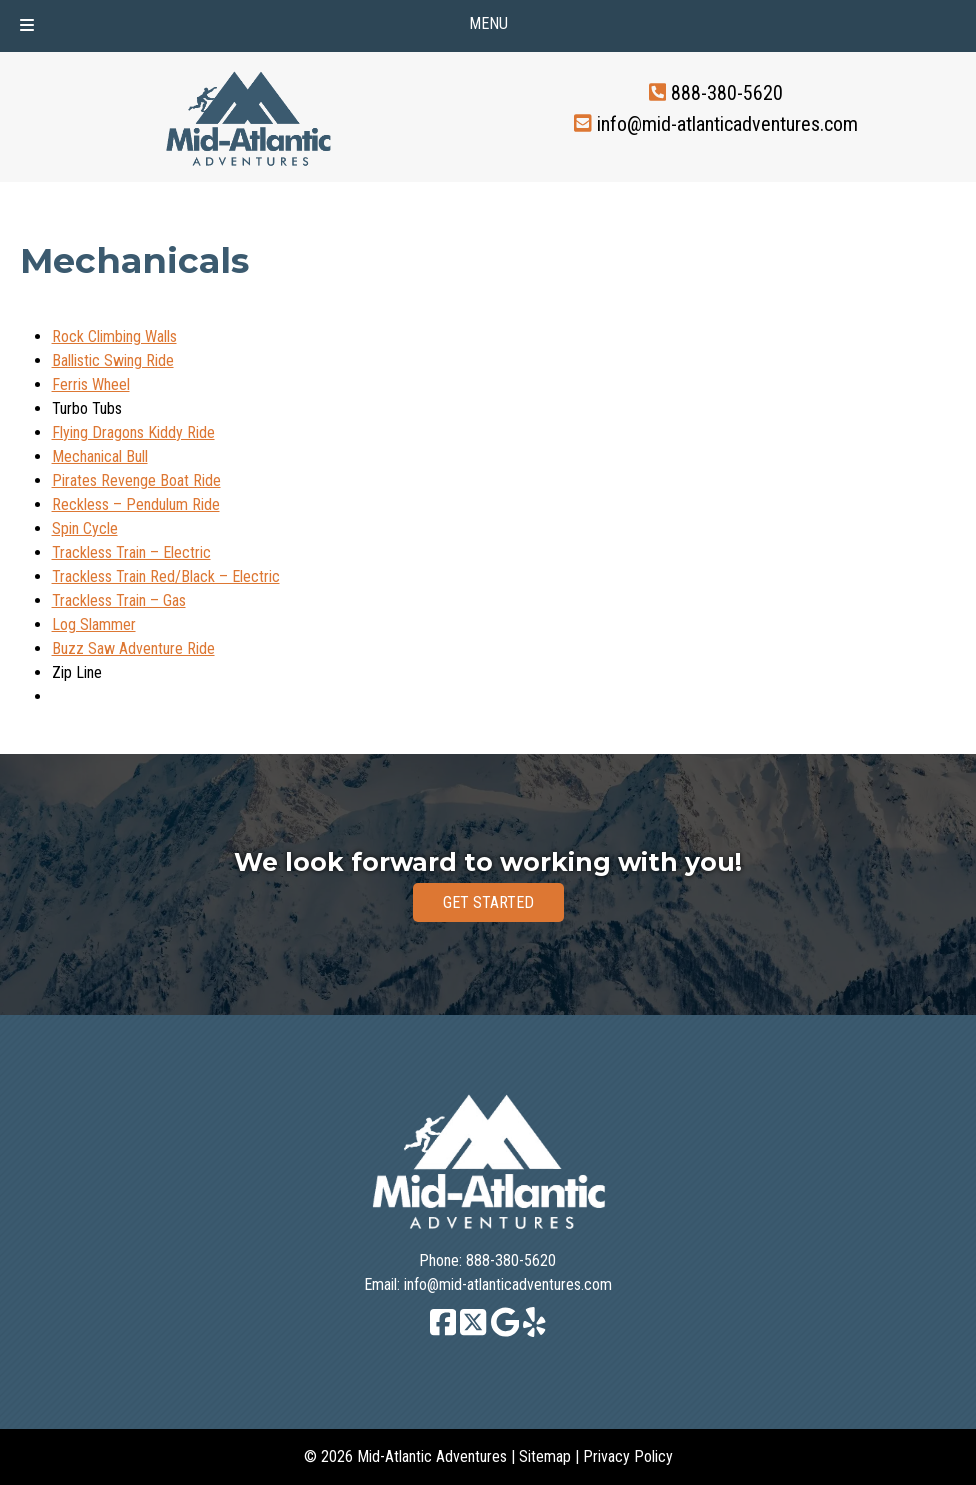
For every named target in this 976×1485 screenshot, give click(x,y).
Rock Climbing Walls (114, 336)
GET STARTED (488, 902)
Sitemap (545, 1456)
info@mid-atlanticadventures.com (727, 123)
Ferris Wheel (91, 384)
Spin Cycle (85, 528)
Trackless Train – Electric (131, 552)
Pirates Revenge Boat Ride (136, 480)
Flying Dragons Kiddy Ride (133, 432)
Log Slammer (94, 624)
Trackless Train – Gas (119, 600)
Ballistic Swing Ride (113, 360)
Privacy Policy (628, 1456)
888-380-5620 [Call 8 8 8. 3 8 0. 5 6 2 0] (727, 93)
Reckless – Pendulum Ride (136, 504)
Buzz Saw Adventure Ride (133, 648)
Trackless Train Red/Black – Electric (166, 576)
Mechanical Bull (100, 456)
